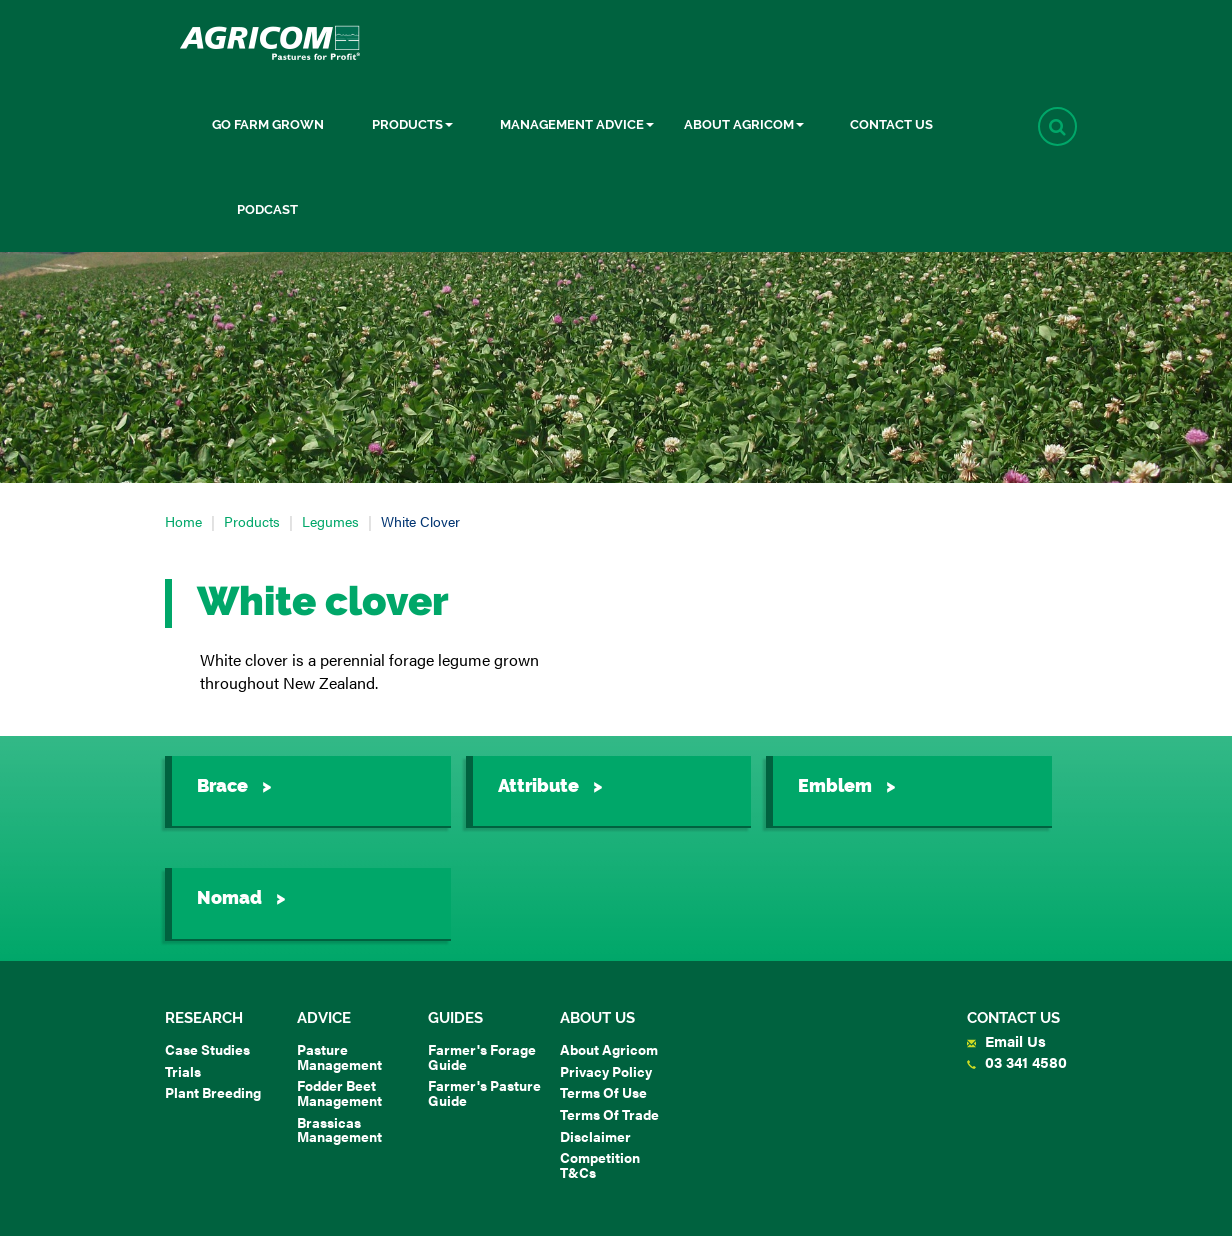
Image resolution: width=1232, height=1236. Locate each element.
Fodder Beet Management (339, 1092)
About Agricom (609, 1049)
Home (183, 521)
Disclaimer (595, 1136)
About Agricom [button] (744, 124)
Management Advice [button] (577, 124)
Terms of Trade (609, 1114)
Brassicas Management (339, 1129)
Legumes (330, 521)
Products (252, 521)
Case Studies (207, 1049)
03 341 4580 (1017, 1061)
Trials (183, 1071)
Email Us (1006, 1040)
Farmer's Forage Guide (482, 1056)
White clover (420, 521)
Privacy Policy (606, 1071)
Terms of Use (603, 1092)
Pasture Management (339, 1056)
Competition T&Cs (600, 1164)
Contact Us (891, 124)
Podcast (267, 209)
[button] (1057, 126)
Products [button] (412, 124)
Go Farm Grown (268, 124)
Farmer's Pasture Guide (484, 1092)
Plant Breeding (213, 1092)
